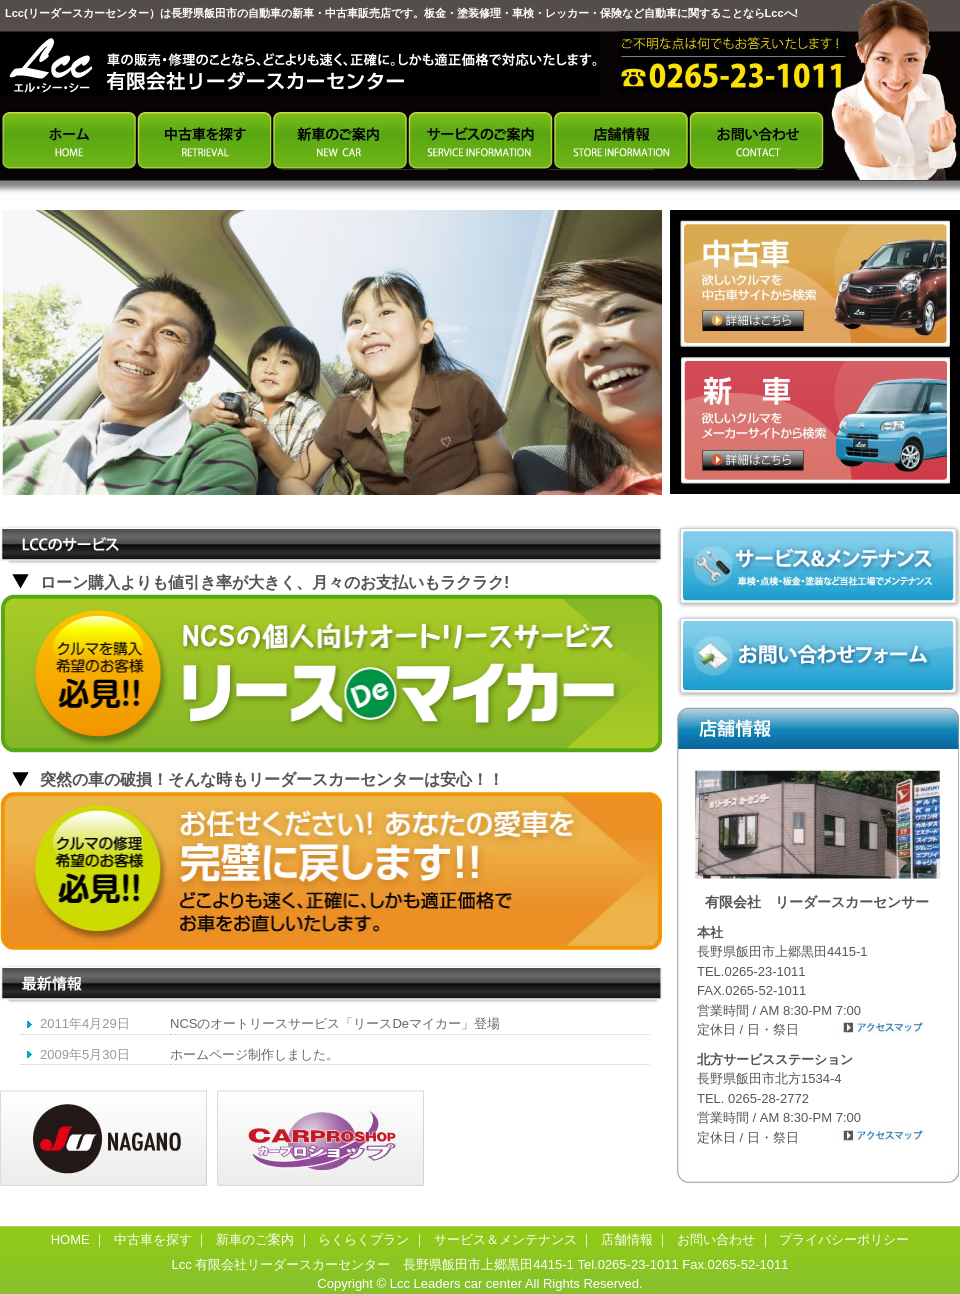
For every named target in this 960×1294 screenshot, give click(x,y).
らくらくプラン (363, 1239)
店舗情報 (620, 140)
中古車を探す (204, 140)
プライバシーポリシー (844, 1239)
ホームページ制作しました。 (254, 1054)
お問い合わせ (756, 140)
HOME (70, 1239)
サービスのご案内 (480, 140)
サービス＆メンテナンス (505, 1239)
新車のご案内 (340, 140)
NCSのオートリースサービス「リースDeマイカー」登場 (335, 1023)
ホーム (68, 140)
